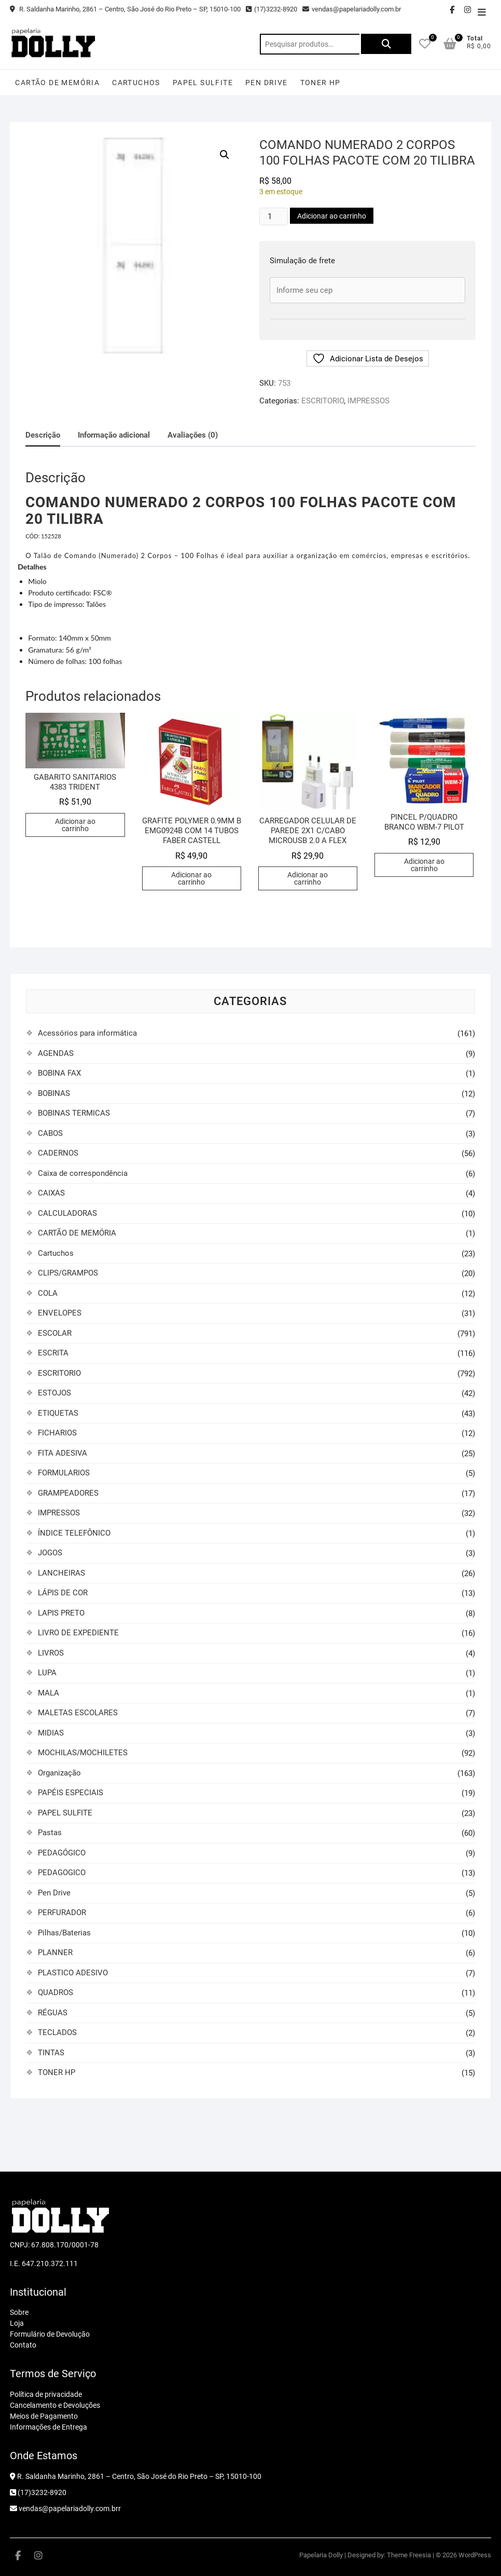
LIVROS (51, 1653)
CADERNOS (58, 1153)
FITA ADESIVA (62, 1453)
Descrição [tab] (42, 435)
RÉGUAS (52, 2012)
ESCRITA (53, 1353)
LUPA (47, 1672)
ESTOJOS (54, 1393)
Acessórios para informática (87, 1033)
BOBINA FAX (59, 1073)
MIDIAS (51, 1733)
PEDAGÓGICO (62, 1853)
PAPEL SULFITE (203, 82)
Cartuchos (136, 82)
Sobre (19, 2312)
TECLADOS (57, 2032)
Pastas (50, 1832)
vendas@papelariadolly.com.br (351, 9)
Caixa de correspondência (83, 1173)
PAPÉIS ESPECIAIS (70, 1792)
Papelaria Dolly (321, 2555)
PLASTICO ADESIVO (73, 1972)
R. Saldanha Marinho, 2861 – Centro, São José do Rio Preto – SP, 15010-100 (125, 9)
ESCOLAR (55, 1333)
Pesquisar (385, 44)
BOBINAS (54, 1093)
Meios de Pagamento (44, 2416)
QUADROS (55, 1992)
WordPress (474, 2555)
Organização (59, 1773)
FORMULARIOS (64, 1472)
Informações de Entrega (48, 2427)
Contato (23, 2345)
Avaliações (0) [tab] (193, 435)
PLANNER (55, 1952)
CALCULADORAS (67, 1213)
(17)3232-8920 (271, 9)
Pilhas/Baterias (64, 1932)
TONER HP (320, 82)
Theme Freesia (409, 2555)
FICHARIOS (57, 1433)
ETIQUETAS (58, 1413)
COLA (48, 1293)
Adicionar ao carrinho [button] (75, 825)
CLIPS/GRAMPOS (68, 1273)
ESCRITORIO (322, 400)
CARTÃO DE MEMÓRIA (57, 82)
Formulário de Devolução (50, 2334)
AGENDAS (56, 1053)
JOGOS (50, 1552)
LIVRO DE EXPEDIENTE (78, 1632)
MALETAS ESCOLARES (78, 1712)
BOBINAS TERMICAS (74, 1113)
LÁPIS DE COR (63, 1592)
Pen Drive (266, 82)
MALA (48, 1693)
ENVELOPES (59, 1313)
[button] (224, 154)
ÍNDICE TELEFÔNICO (74, 1533)
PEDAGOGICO (62, 1872)
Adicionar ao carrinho (331, 216)
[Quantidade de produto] (273, 216)
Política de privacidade (46, 2394)
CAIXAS (51, 1193)
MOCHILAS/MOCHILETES (83, 1752)
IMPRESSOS (368, 400)
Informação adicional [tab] (114, 435)
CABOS (50, 1133)
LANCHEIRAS (61, 1573)
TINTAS (51, 2052)
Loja (17, 2323)
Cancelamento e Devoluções (55, 2405)
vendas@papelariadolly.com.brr (65, 2508)
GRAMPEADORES (68, 1493)
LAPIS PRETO (61, 1613)
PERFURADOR (62, 1912)
